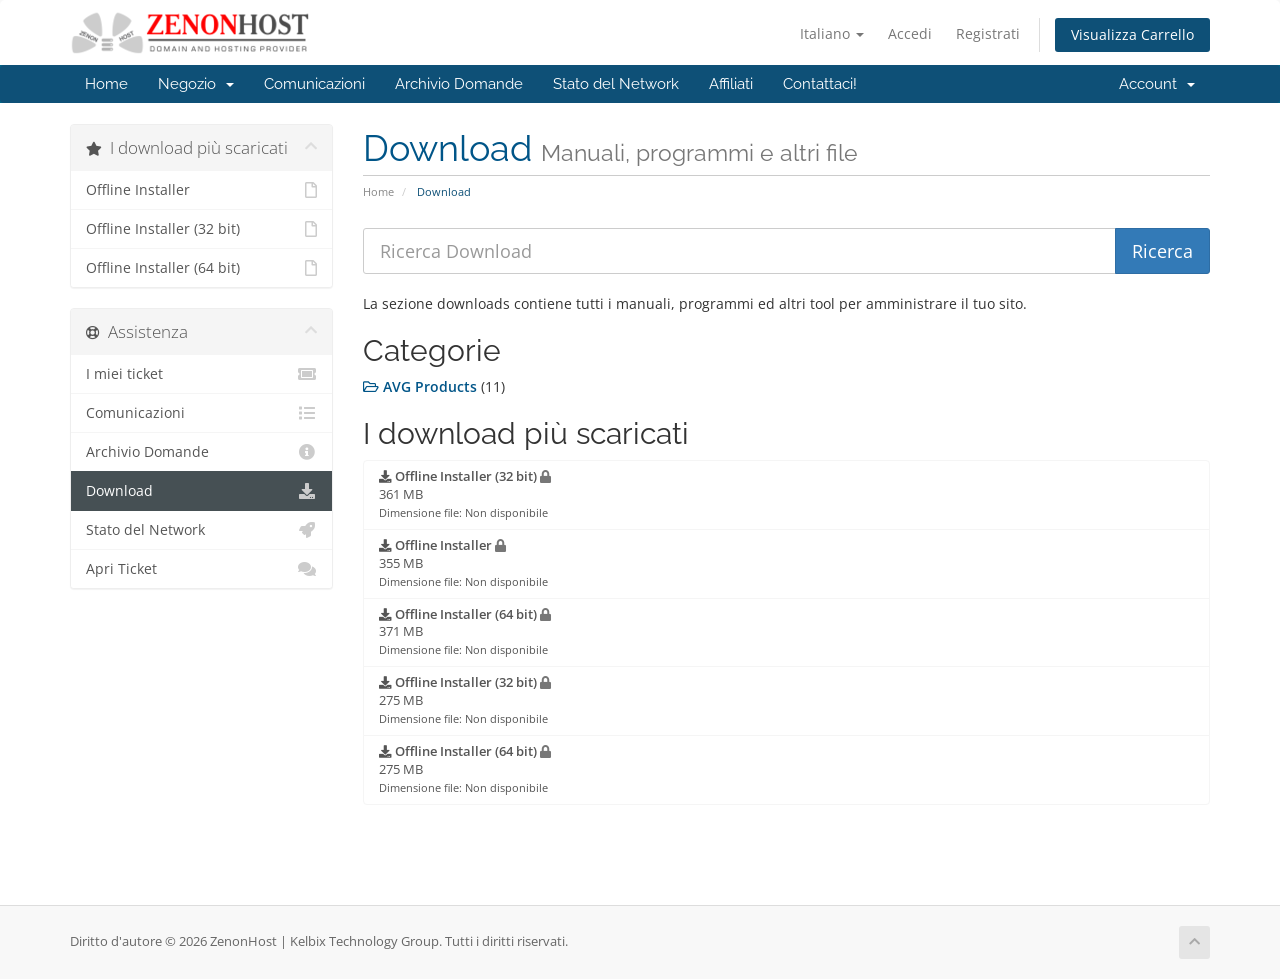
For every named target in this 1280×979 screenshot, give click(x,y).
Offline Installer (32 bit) (201, 229)
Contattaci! (820, 84)
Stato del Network (616, 84)
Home (106, 84)
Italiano (832, 33)
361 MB (465, 494)
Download (201, 491)
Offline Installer (201, 190)
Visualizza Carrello (1132, 34)
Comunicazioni (314, 84)
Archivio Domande (459, 84)
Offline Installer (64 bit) (201, 268)
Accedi (910, 33)
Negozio (196, 84)
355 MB (463, 563)
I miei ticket (201, 374)
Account (1157, 84)
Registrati (988, 33)
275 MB (465, 700)
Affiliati (731, 84)
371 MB (465, 632)
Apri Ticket (201, 569)
